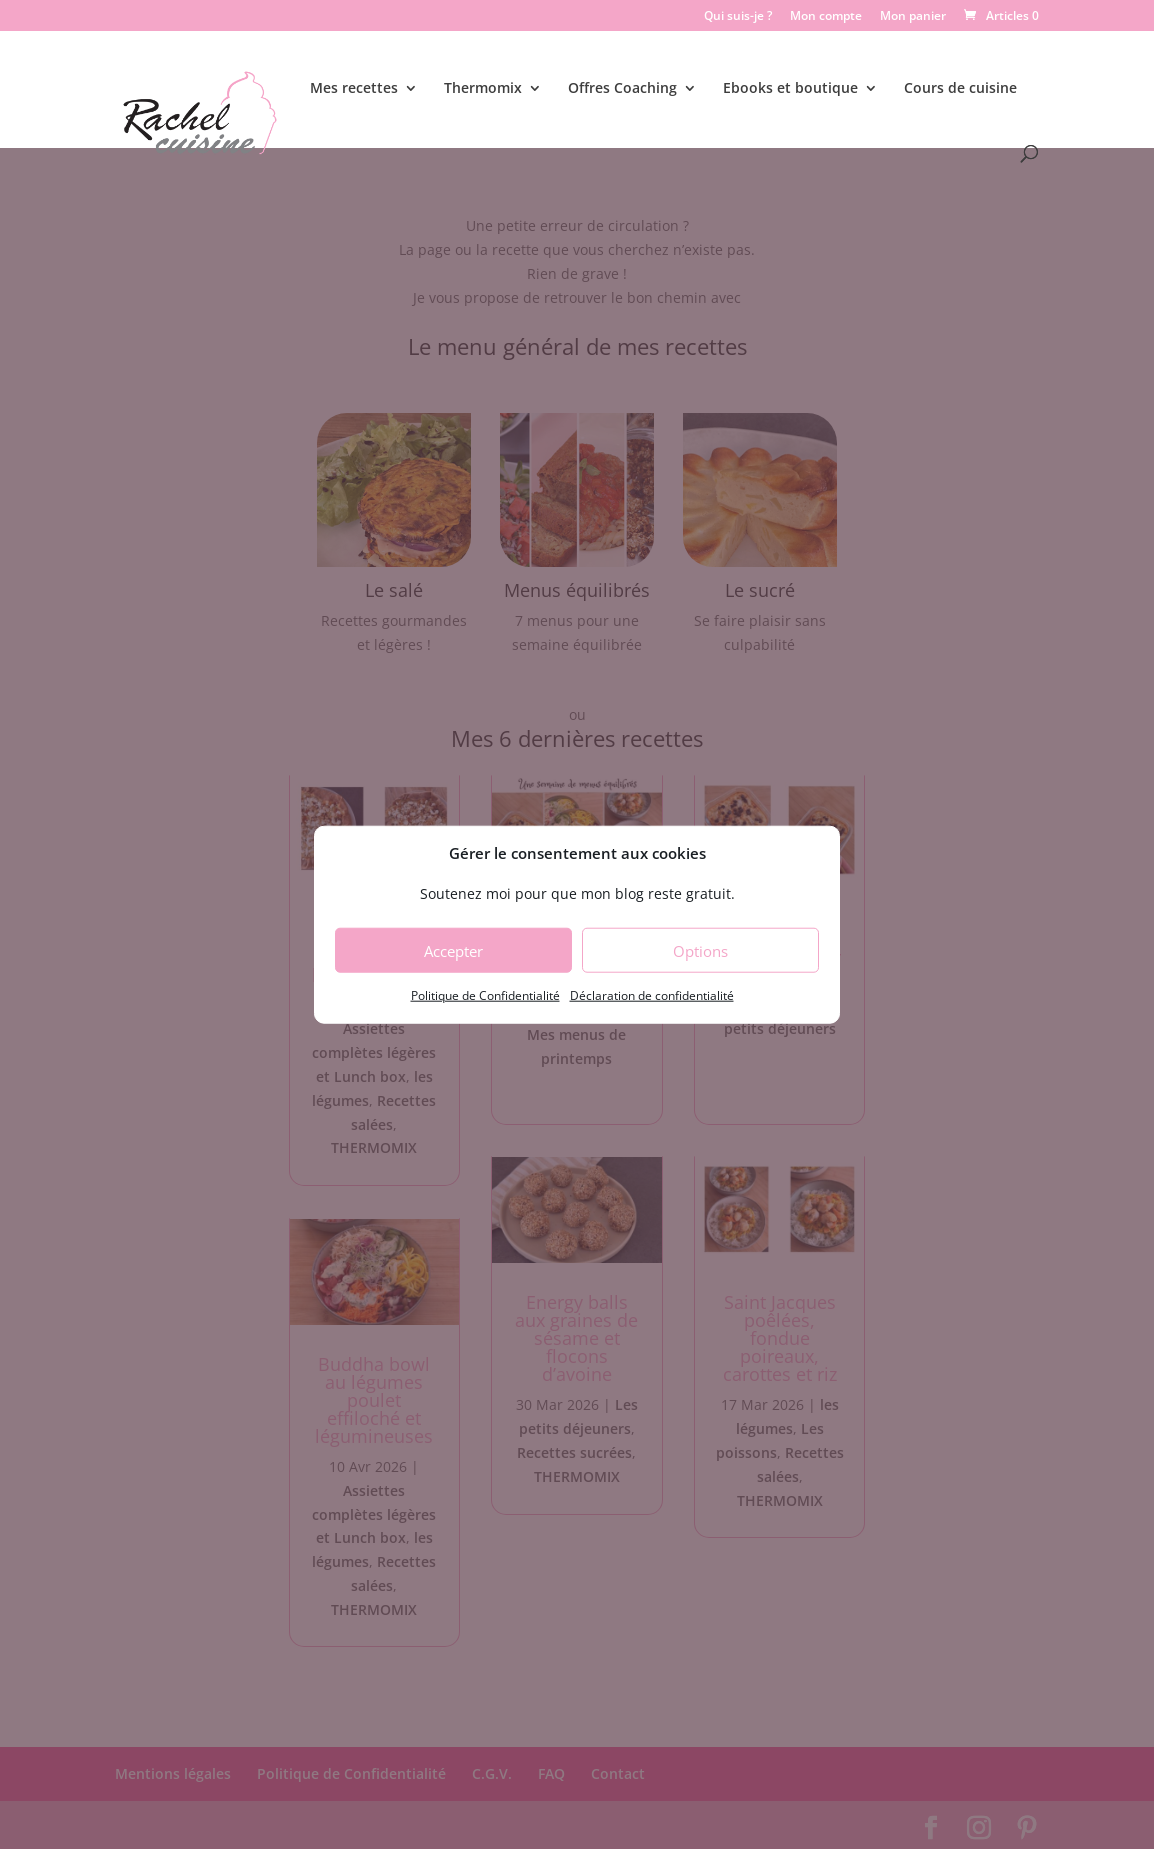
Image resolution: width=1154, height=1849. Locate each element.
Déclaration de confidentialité (652, 995)
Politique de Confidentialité (485, 995)
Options (700, 951)
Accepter (453, 951)
